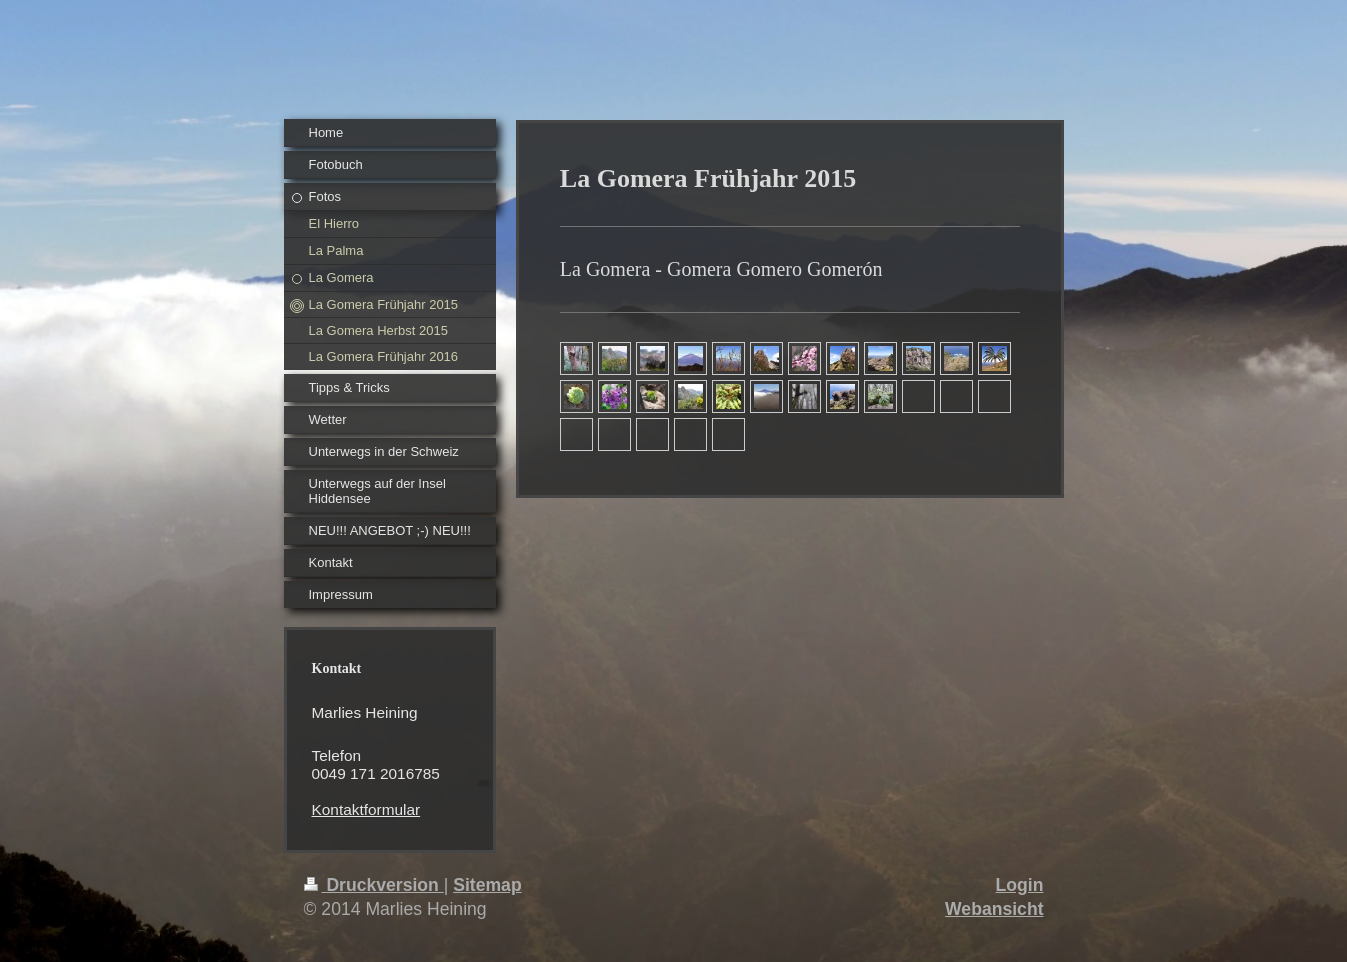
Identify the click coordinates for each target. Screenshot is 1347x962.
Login (1020, 885)
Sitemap (487, 885)
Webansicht (994, 909)
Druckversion (374, 885)
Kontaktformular (366, 809)
